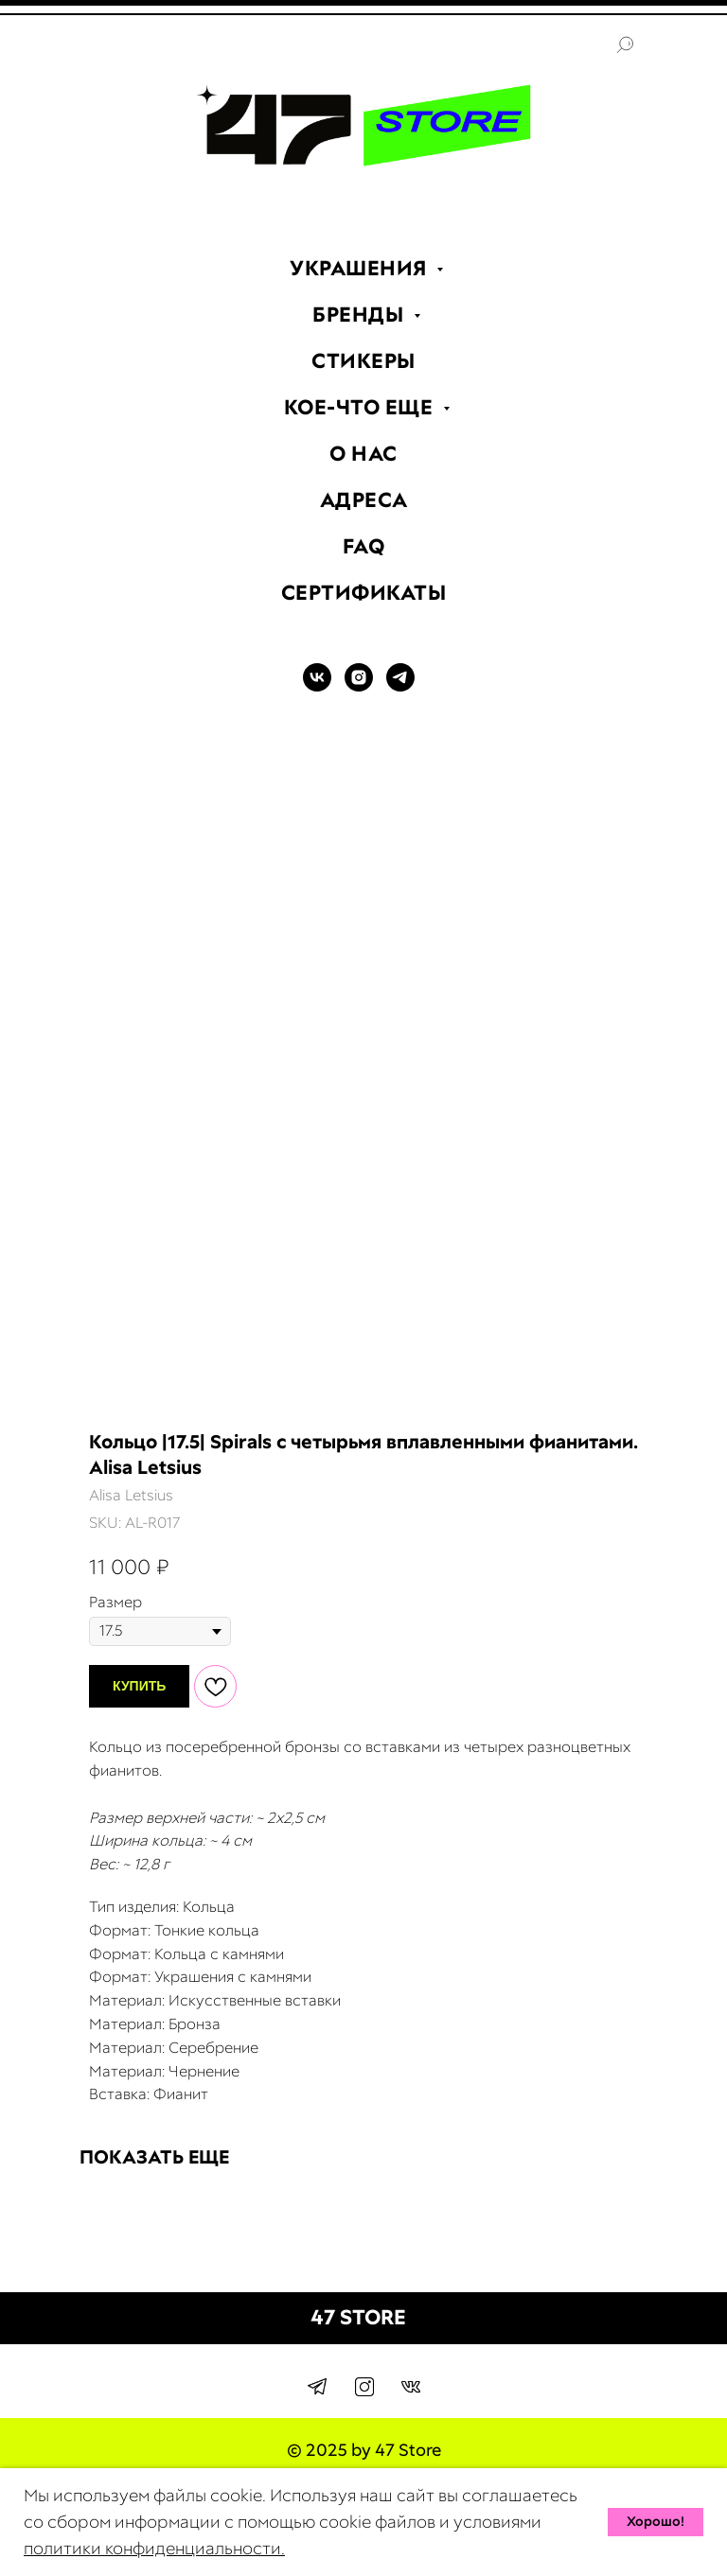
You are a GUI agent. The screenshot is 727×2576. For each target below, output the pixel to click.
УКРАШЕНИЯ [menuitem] (361, 268)
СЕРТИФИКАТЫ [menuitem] (364, 592)
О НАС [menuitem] (363, 453)
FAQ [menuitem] (364, 546)
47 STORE (358, 2317)
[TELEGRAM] (400, 686)
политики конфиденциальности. (154, 2548)
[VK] (317, 686)
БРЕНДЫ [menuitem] (360, 314)
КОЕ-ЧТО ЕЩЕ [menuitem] (361, 407)
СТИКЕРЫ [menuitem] (363, 361)
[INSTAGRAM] (359, 686)
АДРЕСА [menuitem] (364, 500)
